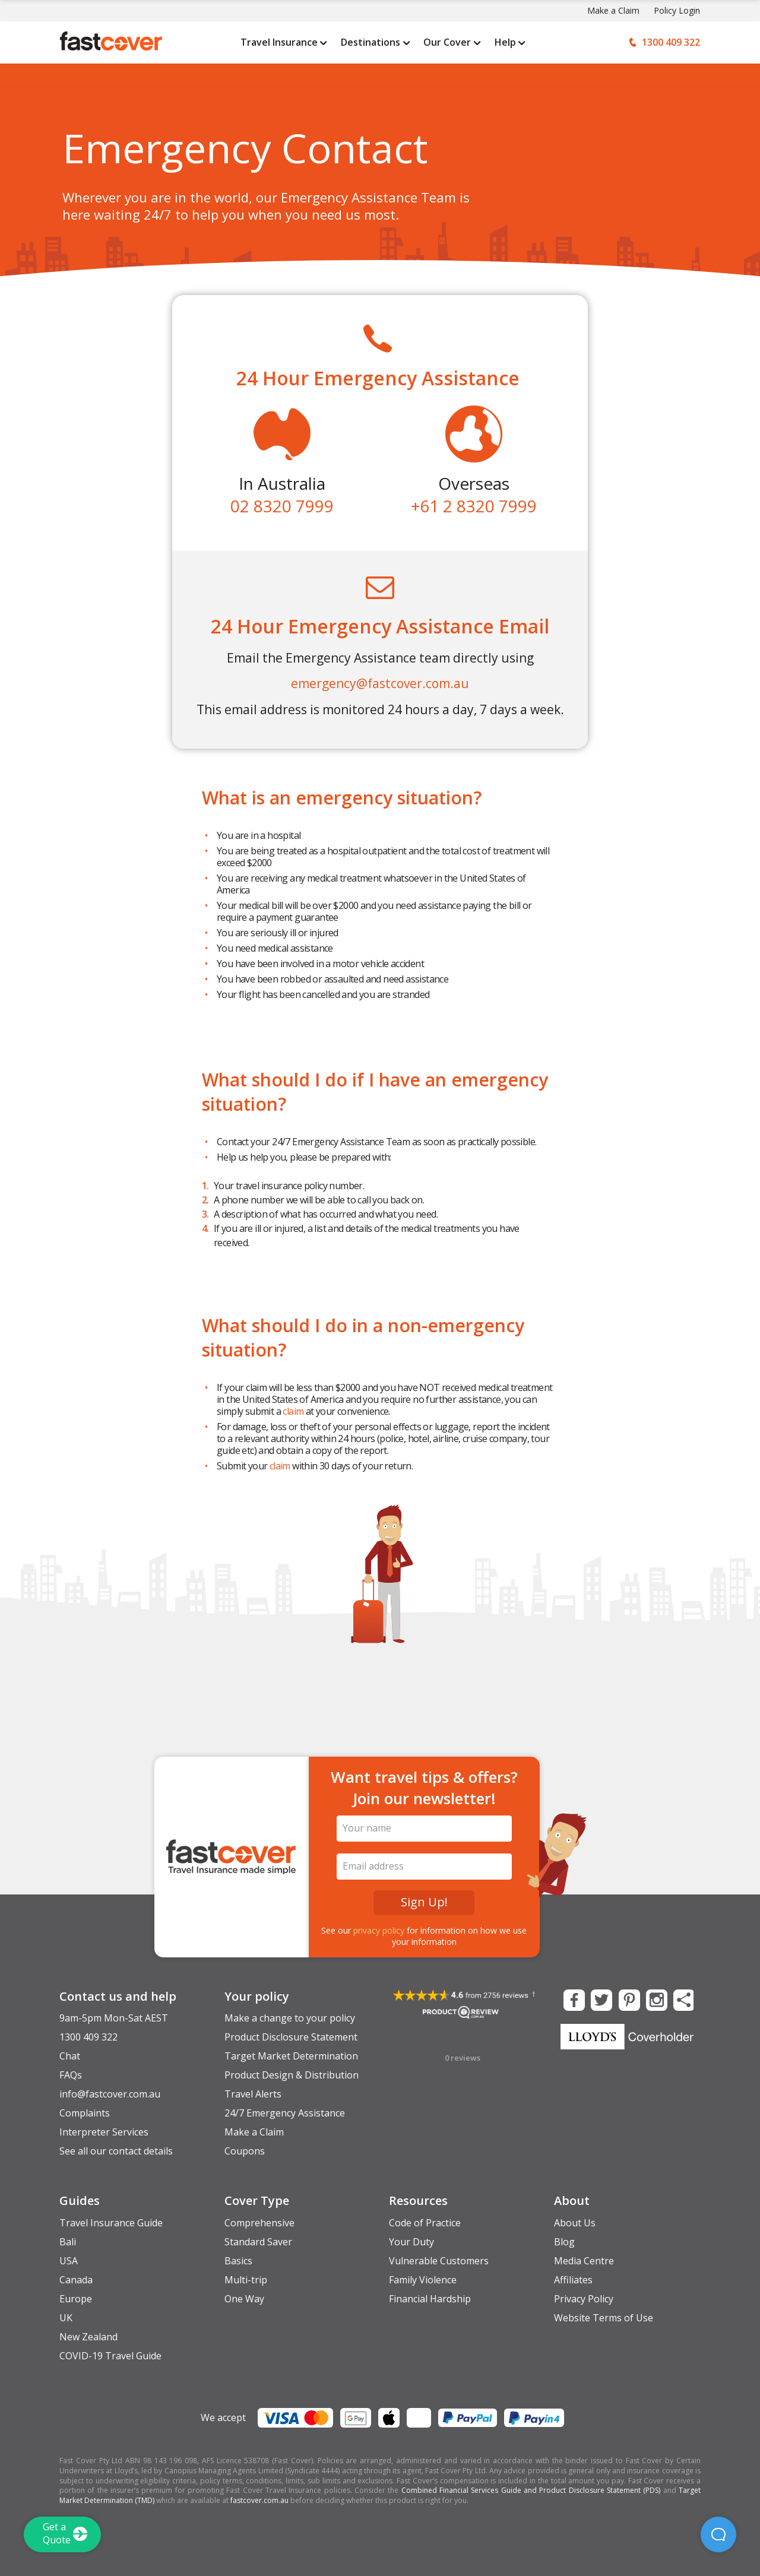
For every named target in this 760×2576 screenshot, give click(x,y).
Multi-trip (245, 2280)
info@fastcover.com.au (109, 2094)
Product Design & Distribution (291, 2075)
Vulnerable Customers (439, 2261)
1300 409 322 (88, 2037)
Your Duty (411, 2242)
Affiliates (573, 2280)
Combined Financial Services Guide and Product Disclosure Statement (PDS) (531, 2490)
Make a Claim (613, 10)
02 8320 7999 (282, 506)
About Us (575, 2223)
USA (68, 2261)
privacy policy (378, 1930)
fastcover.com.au (259, 2500)
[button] (718, 2534)
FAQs (70, 2075)
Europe (75, 2298)
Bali (67, 2242)
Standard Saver (258, 2242)
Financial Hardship (430, 2298)
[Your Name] (424, 1828)
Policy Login (677, 10)
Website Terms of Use (603, 2317)
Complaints (84, 2113)
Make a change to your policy (289, 2018)
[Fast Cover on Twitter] (600, 1998)
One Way (244, 2298)
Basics (238, 2261)
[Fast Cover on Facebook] (572, 1998)
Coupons (244, 2151)
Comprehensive (259, 2223)
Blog (564, 2242)
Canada (76, 2280)
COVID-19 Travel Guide (110, 2355)
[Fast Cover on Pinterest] (628, 1998)
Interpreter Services (103, 2132)
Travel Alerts (252, 2094)
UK (65, 2317)
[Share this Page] (682, 1998)
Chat (69, 2056)
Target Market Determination (291, 2056)
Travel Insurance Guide (111, 2223)
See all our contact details (116, 2151)
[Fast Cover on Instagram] (655, 1998)
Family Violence (423, 2280)
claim (293, 1411)
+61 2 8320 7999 (474, 506)
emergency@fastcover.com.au (380, 683)
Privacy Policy (583, 2298)
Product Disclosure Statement (290, 2037)
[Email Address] (424, 1866)
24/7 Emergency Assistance (284, 2113)
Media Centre (584, 2261)
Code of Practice (425, 2223)
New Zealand (88, 2336)
